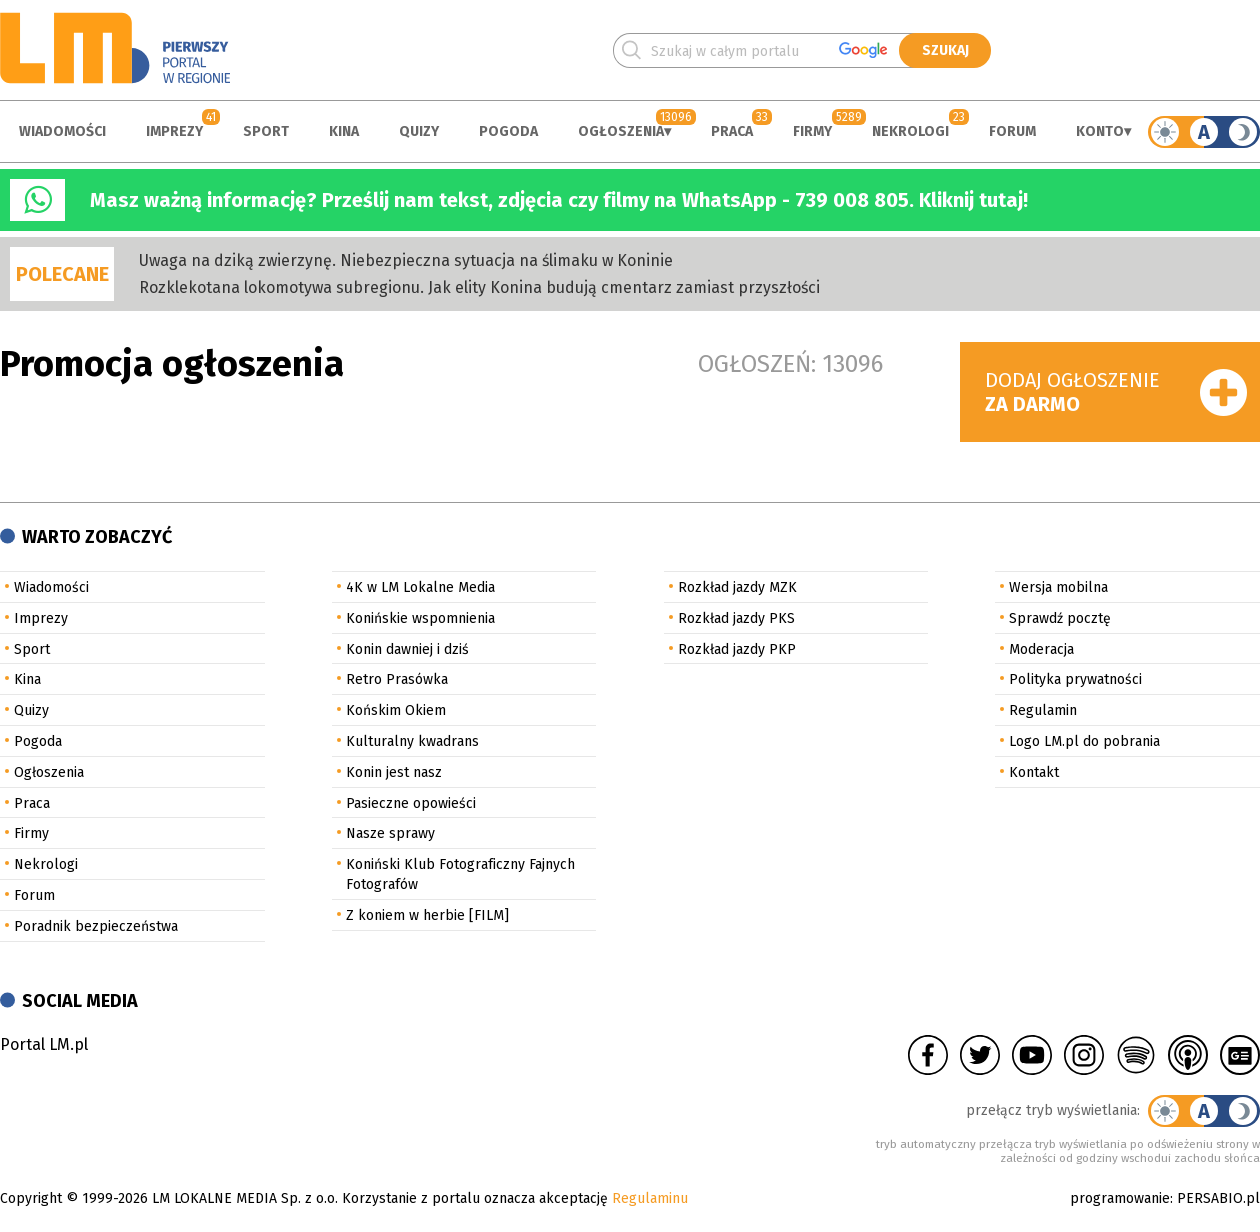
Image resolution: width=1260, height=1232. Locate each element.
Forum (1012, 131)
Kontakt (1034, 772)
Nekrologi (910, 131)
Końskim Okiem (396, 710)
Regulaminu (650, 1198)
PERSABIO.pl (1218, 1198)
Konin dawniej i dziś (407, 649)
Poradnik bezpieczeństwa (96, 926)
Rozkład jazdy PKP (737, 649)
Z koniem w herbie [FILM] (427, 915)
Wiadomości (62, 131)
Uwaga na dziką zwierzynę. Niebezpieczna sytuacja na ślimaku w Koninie (406, 260)
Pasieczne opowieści (411, 803)
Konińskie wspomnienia (420, 618)
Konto (1100, 131)
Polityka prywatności (1075, 679)
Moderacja (1041, 649)
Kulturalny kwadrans (412, 741)
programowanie (1120, 1198)
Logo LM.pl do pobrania (1084, 741)
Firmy (812, 131)
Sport (266, 131)
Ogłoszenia (621, 131)
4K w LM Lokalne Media (420, 587)
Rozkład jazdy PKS (736, 618)
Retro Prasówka (397, 679)
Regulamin (1043, 710)
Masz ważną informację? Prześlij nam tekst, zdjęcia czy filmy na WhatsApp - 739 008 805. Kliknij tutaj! (559, 200)
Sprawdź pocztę (1060, 618)
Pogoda (508, 131)
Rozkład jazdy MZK (737, 587)
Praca (732, 131)
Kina (344, 131)
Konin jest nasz (394, 772)
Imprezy (174, 131)
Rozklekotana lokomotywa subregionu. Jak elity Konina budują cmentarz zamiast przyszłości (479, 287)
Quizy (419, 131)
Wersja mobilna (1058, 587)
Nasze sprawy (390, 833)
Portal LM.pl (44, 1044)
